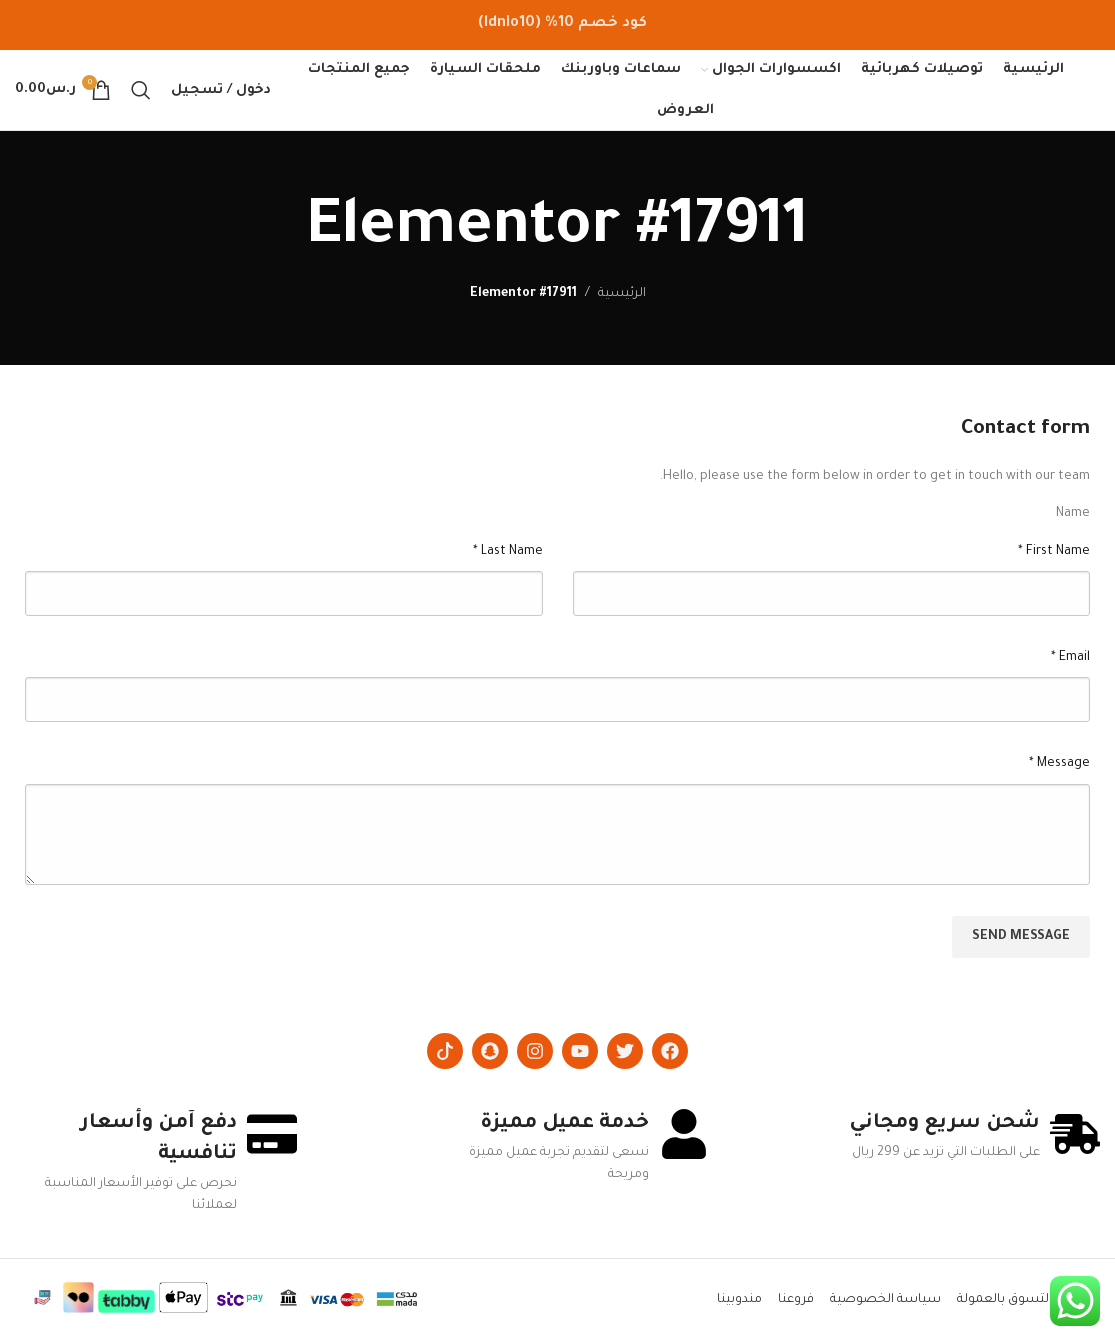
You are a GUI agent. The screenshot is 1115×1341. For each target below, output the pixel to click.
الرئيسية (622, 294)
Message (1059, 764)
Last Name (508, 552)
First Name (1054, 552)
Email (1070, 658)
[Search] (141, 90)
